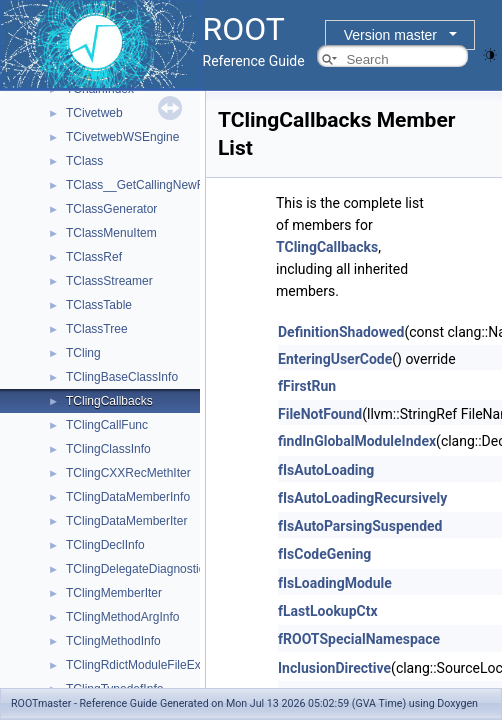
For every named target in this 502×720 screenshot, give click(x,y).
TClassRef (94, 257)
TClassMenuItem (111, 233)
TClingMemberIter (114, 593)
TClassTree (97, 329)
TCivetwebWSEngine (122, 137)
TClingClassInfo (108, 449)
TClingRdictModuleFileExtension (152, 665)
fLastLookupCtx (328, 611)
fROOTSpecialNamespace (359, 639)
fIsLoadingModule (335, 583)
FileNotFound (320, 414)
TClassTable (99, 305)
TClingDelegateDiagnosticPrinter (153, 569)
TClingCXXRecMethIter (128, 473)
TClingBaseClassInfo (122, 377)
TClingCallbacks (109, 401)
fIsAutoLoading (326, 470)
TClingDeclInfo (105, 545)
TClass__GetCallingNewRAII (143, 185)
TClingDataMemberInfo (128, 497)
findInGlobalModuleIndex (357, 441)
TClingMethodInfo (113, 641)
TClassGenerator (111, 209)
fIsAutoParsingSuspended (360, 526)
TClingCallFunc (107, 425)
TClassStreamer (109, 281)
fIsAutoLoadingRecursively (362, 498)
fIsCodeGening (324, 554)
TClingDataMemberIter (126, 521)
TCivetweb (94, 113)
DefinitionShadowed (341, 332)
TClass (84, 161)
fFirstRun (307, 386)
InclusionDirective (334, 668)
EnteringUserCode (335, 359)
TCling (83, 353)
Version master (390, 35)
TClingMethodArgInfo (122, 617)
